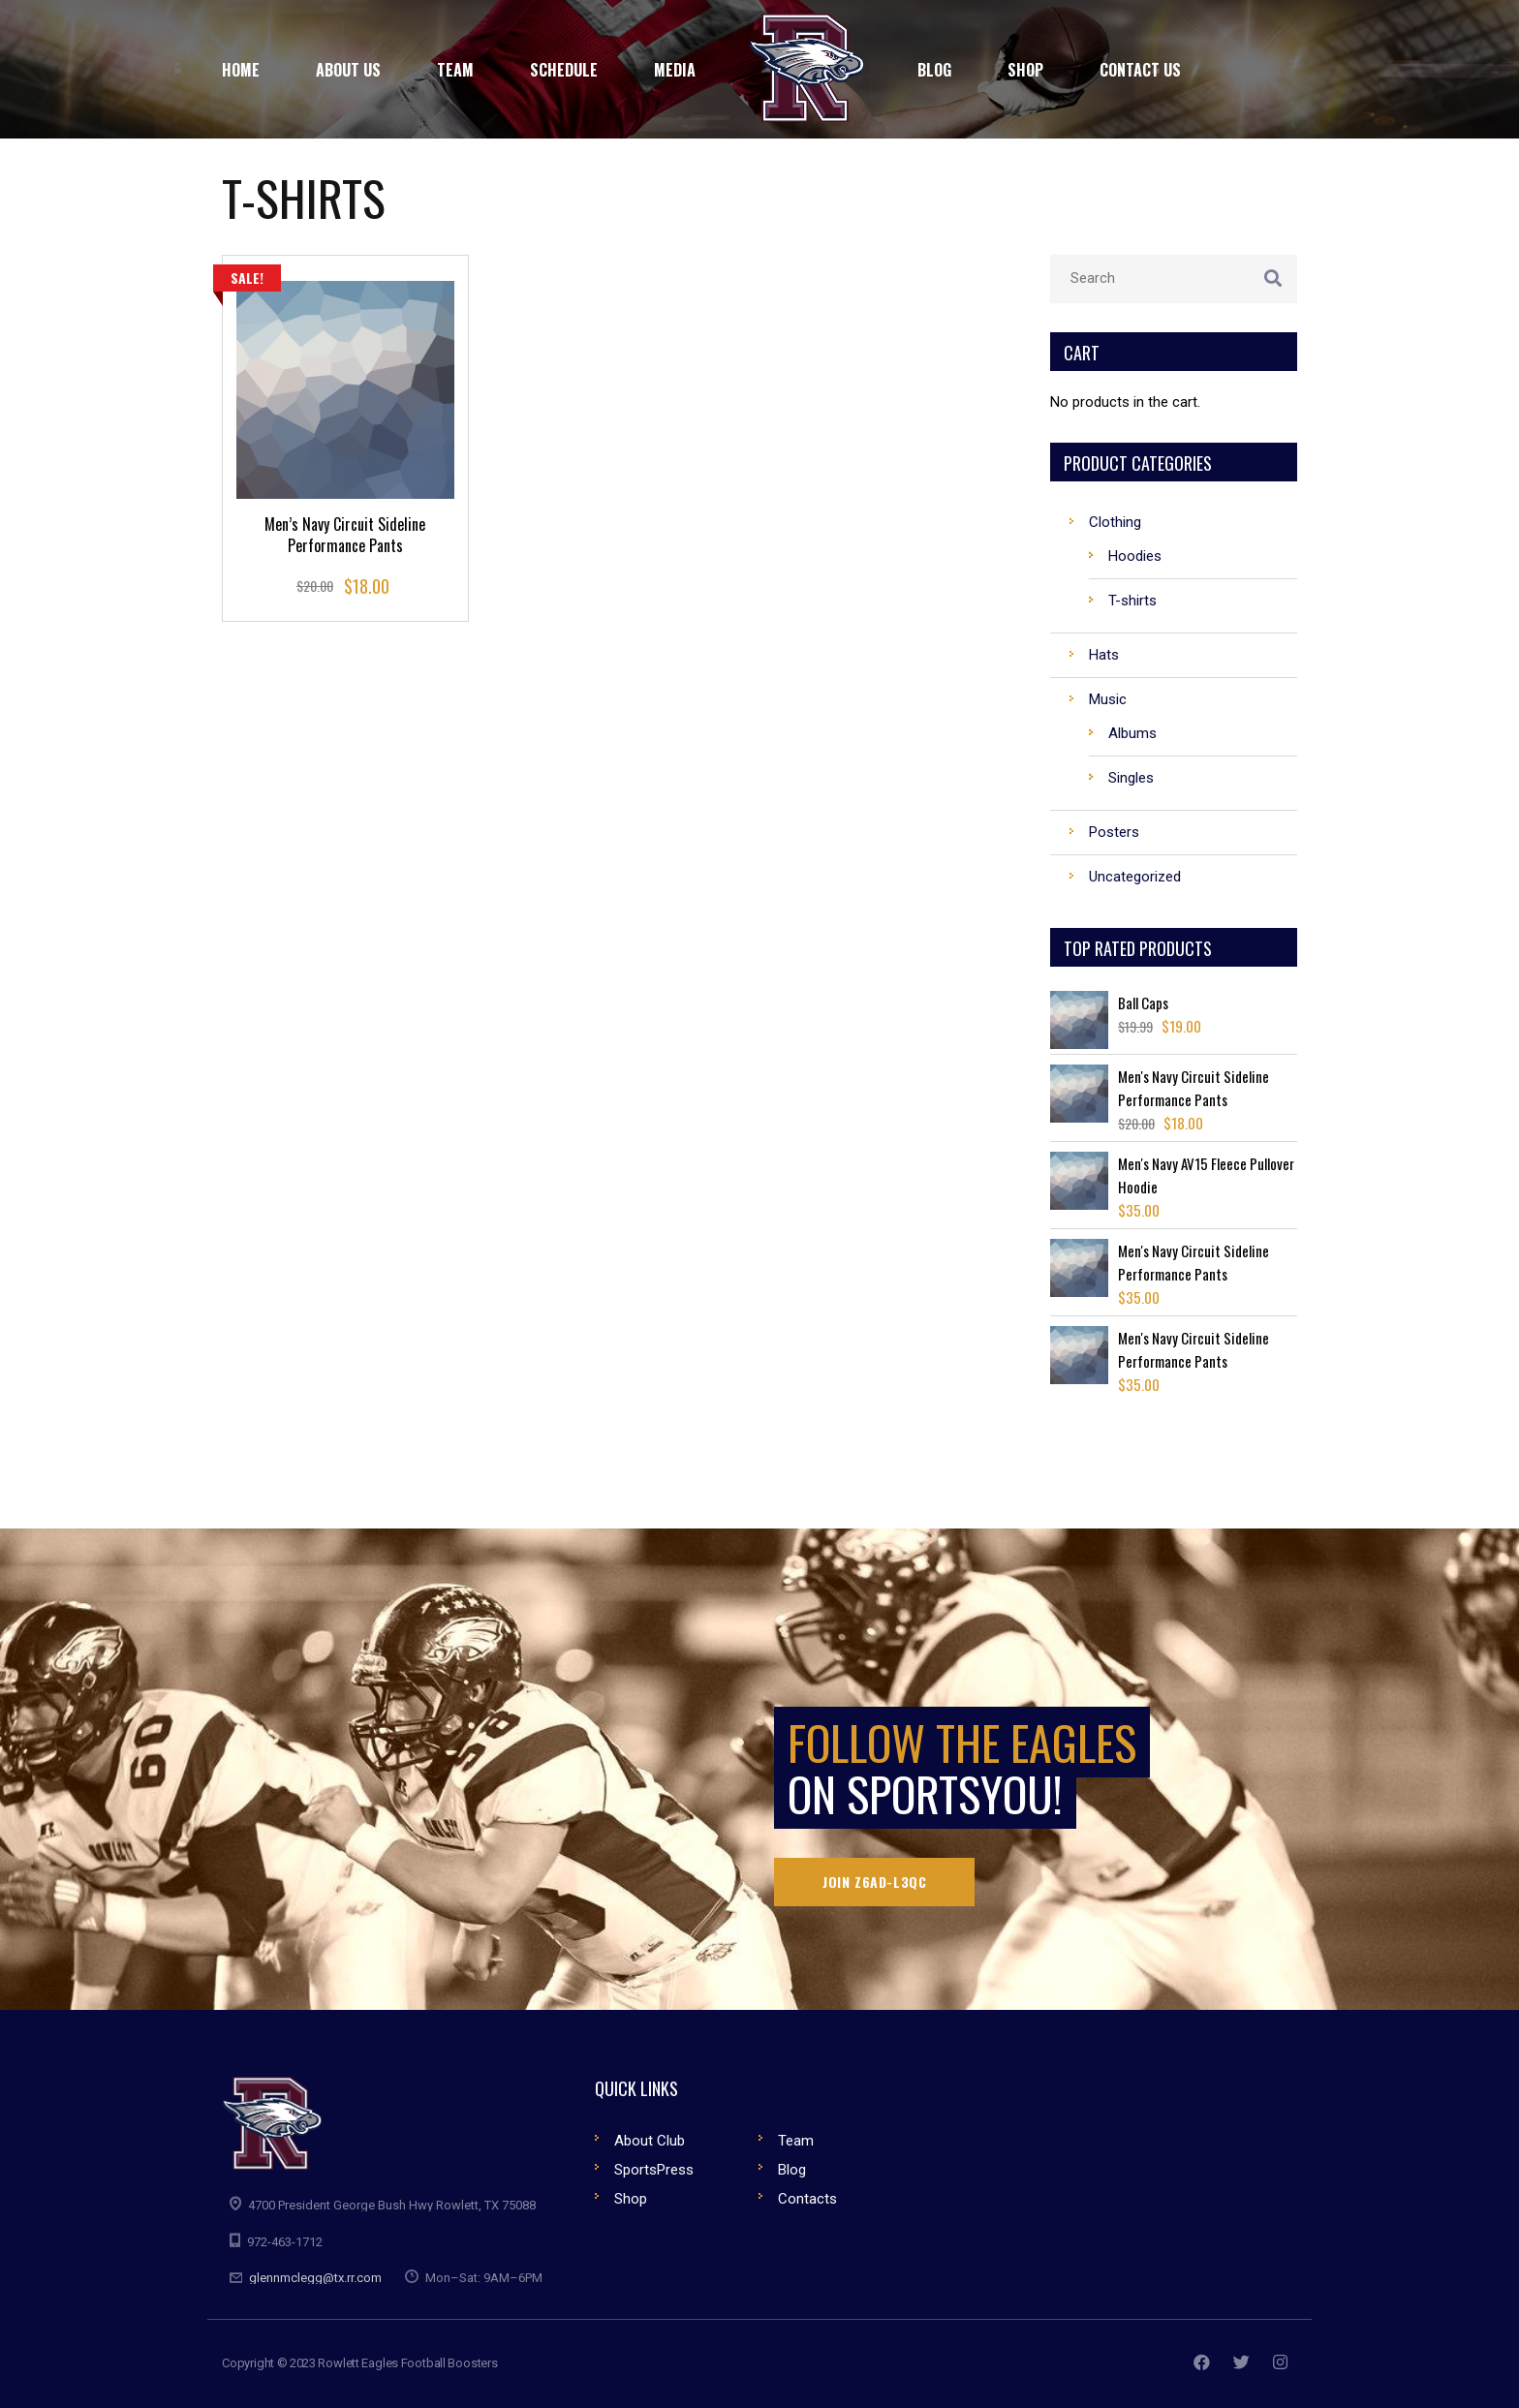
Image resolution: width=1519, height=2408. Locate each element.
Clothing (1115, 522)
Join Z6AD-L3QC (874, 1881)
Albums (1132, 733)
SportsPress (654, 2169)
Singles (1131, 778)
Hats (1104, 655)
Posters (1114, 832)
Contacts (807, 2198)
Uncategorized (1135, 876)
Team (796, 2140)
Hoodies (1135, 556)
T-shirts (1132, 600)
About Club (649, 2140)
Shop (630, 2198)
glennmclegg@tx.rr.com (315, 2277)
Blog (792, 2169)
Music (1108, 699)
